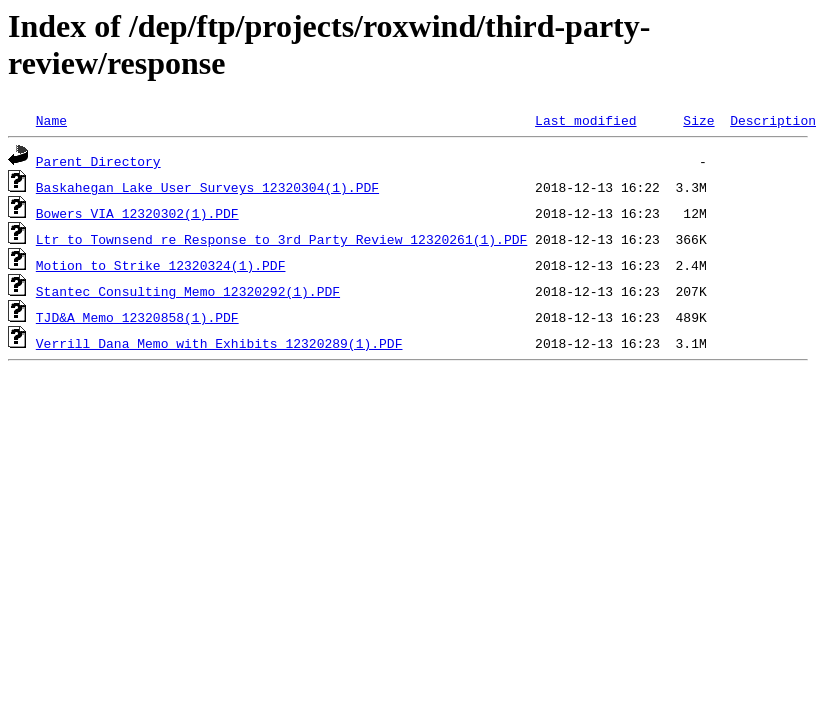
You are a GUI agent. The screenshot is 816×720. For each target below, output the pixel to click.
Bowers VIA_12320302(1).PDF (137, 213)
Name (51, 120)
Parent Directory (98, 161)
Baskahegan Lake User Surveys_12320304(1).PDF (207, 187)
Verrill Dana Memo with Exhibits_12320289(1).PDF (219, 343)
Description (773, 120)
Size (698, 120)
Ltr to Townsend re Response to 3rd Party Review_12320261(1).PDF (281, 239)
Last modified (585, 120)
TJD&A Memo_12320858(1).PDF (137, 317)
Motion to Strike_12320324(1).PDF (161, 265)
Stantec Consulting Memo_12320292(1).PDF (188, 291)
